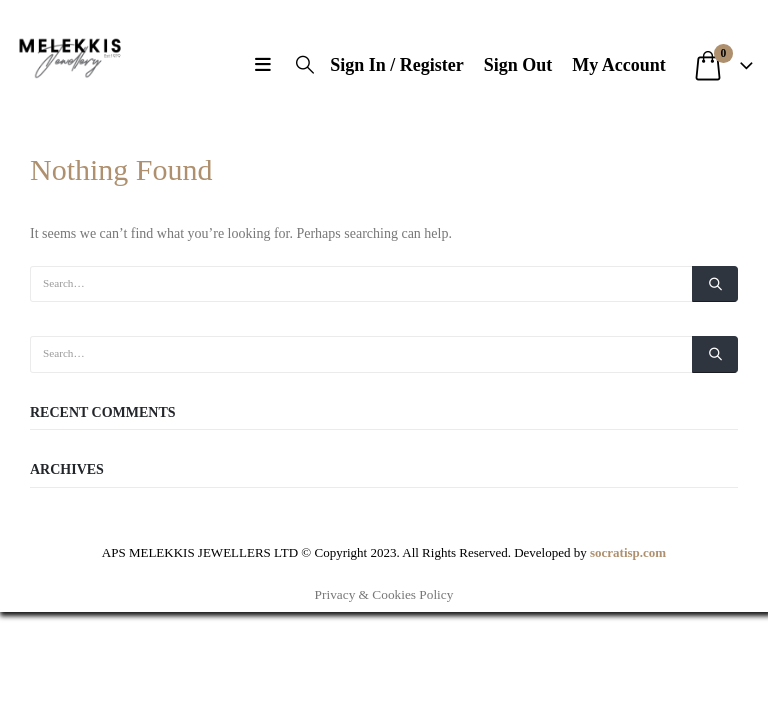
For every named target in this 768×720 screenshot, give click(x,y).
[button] (267, 65)
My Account (619, 65)
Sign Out (518, 65)
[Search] (715, 284)
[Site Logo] (70, 55)
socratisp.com (628, 552)
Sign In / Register (397, 65)
